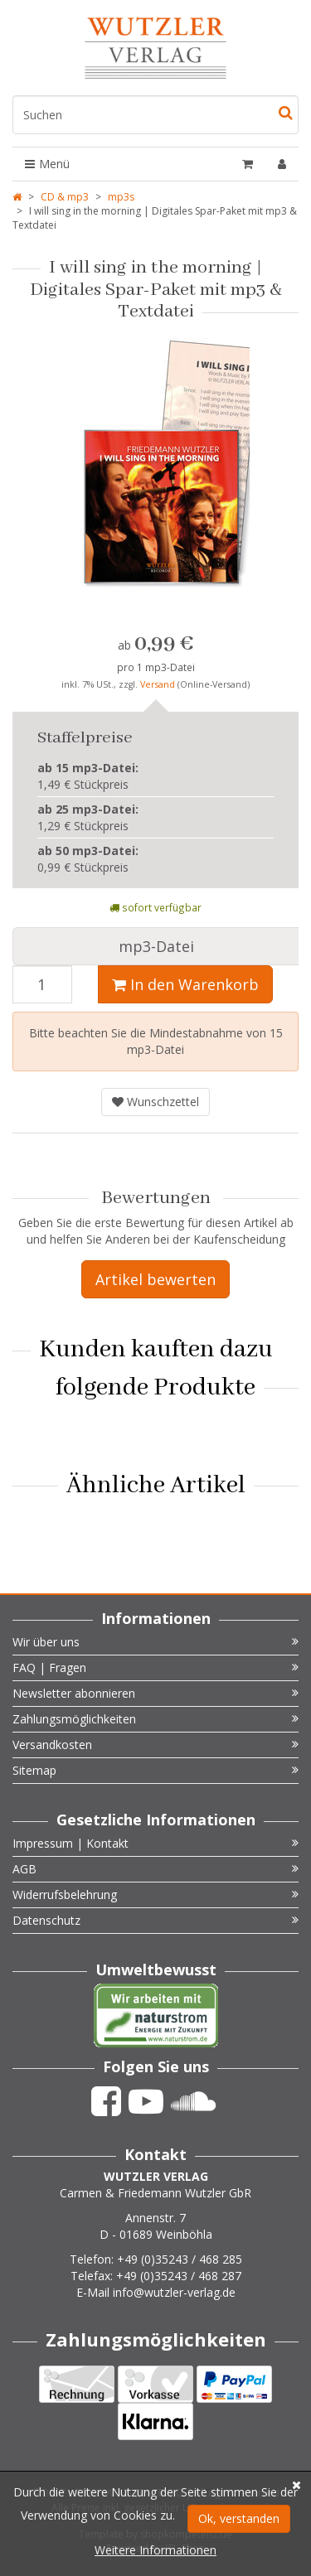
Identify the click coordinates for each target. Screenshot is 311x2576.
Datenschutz (155, 1920)
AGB (155, 1869)
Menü (47, 164)
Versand (158, 684)
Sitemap (155, 1770)
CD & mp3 (65, 197)
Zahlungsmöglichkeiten (155, 1719)
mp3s (121, 197)
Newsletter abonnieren (155, 1693)
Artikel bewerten (155, 1279)
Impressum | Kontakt (155, 1843)
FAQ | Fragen (155, 1667)
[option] (155, 469)
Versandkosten (155, 1744)
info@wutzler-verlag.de (174, 2292)
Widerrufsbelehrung (155, 1894)
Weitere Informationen (155, 2550)
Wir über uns (155, 1642)
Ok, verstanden (238, 2518)
